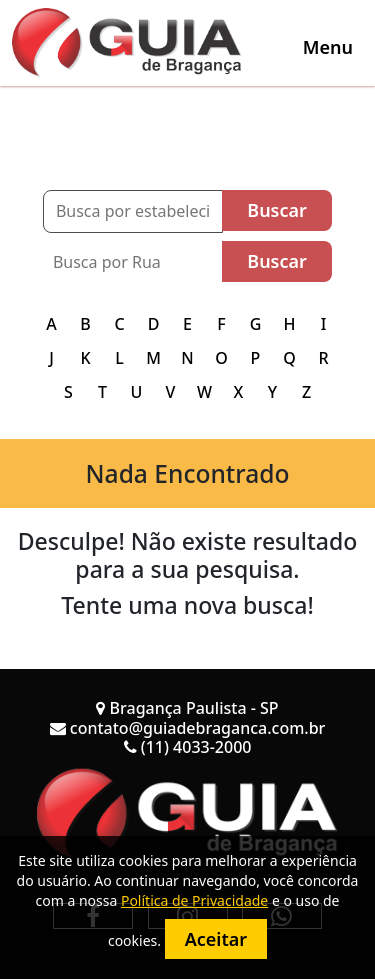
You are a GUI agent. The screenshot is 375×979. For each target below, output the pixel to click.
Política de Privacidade (194, 900)
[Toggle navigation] (328, 47)
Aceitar (216, 939)
